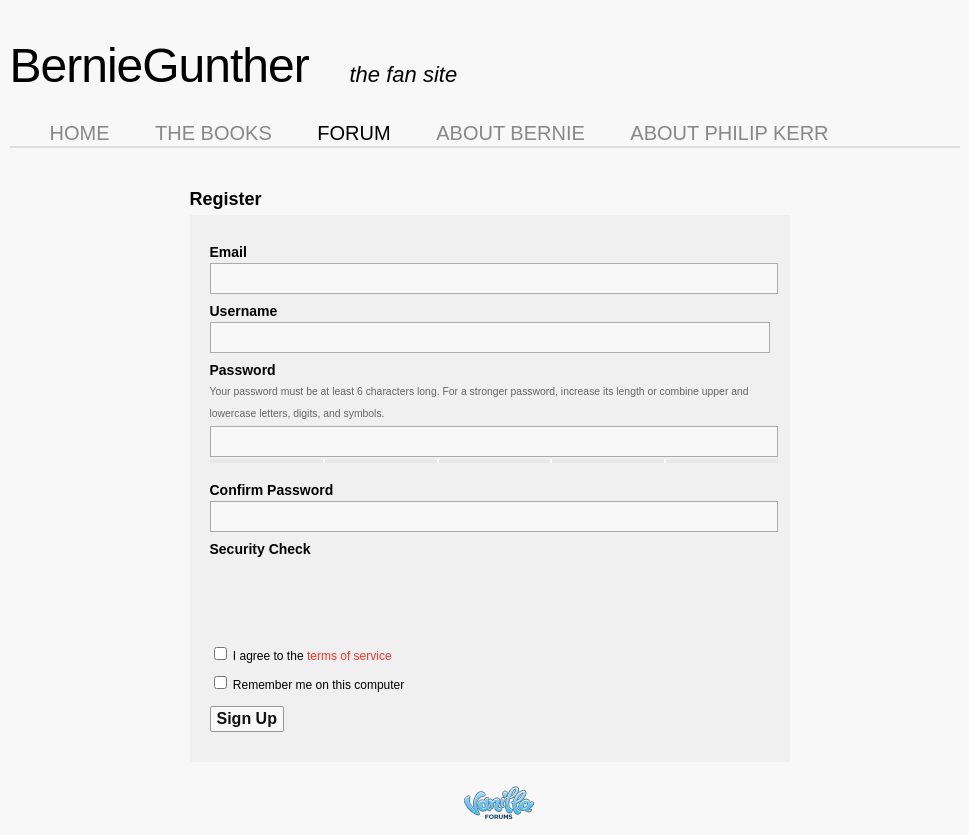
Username (244, 311)
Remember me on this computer (309, 684)
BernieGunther (159, 65)
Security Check (260, 549)
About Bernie (510, 133)
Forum (353, 133)
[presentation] (362, 599)
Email (228, 252)
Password (243, 370)
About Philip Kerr (729, 133)
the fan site (404, 74)
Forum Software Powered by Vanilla (499, 802)
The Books (213, 133)
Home (80, 133)
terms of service (349, 656)
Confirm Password (272, 490)
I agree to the (303, 655)
